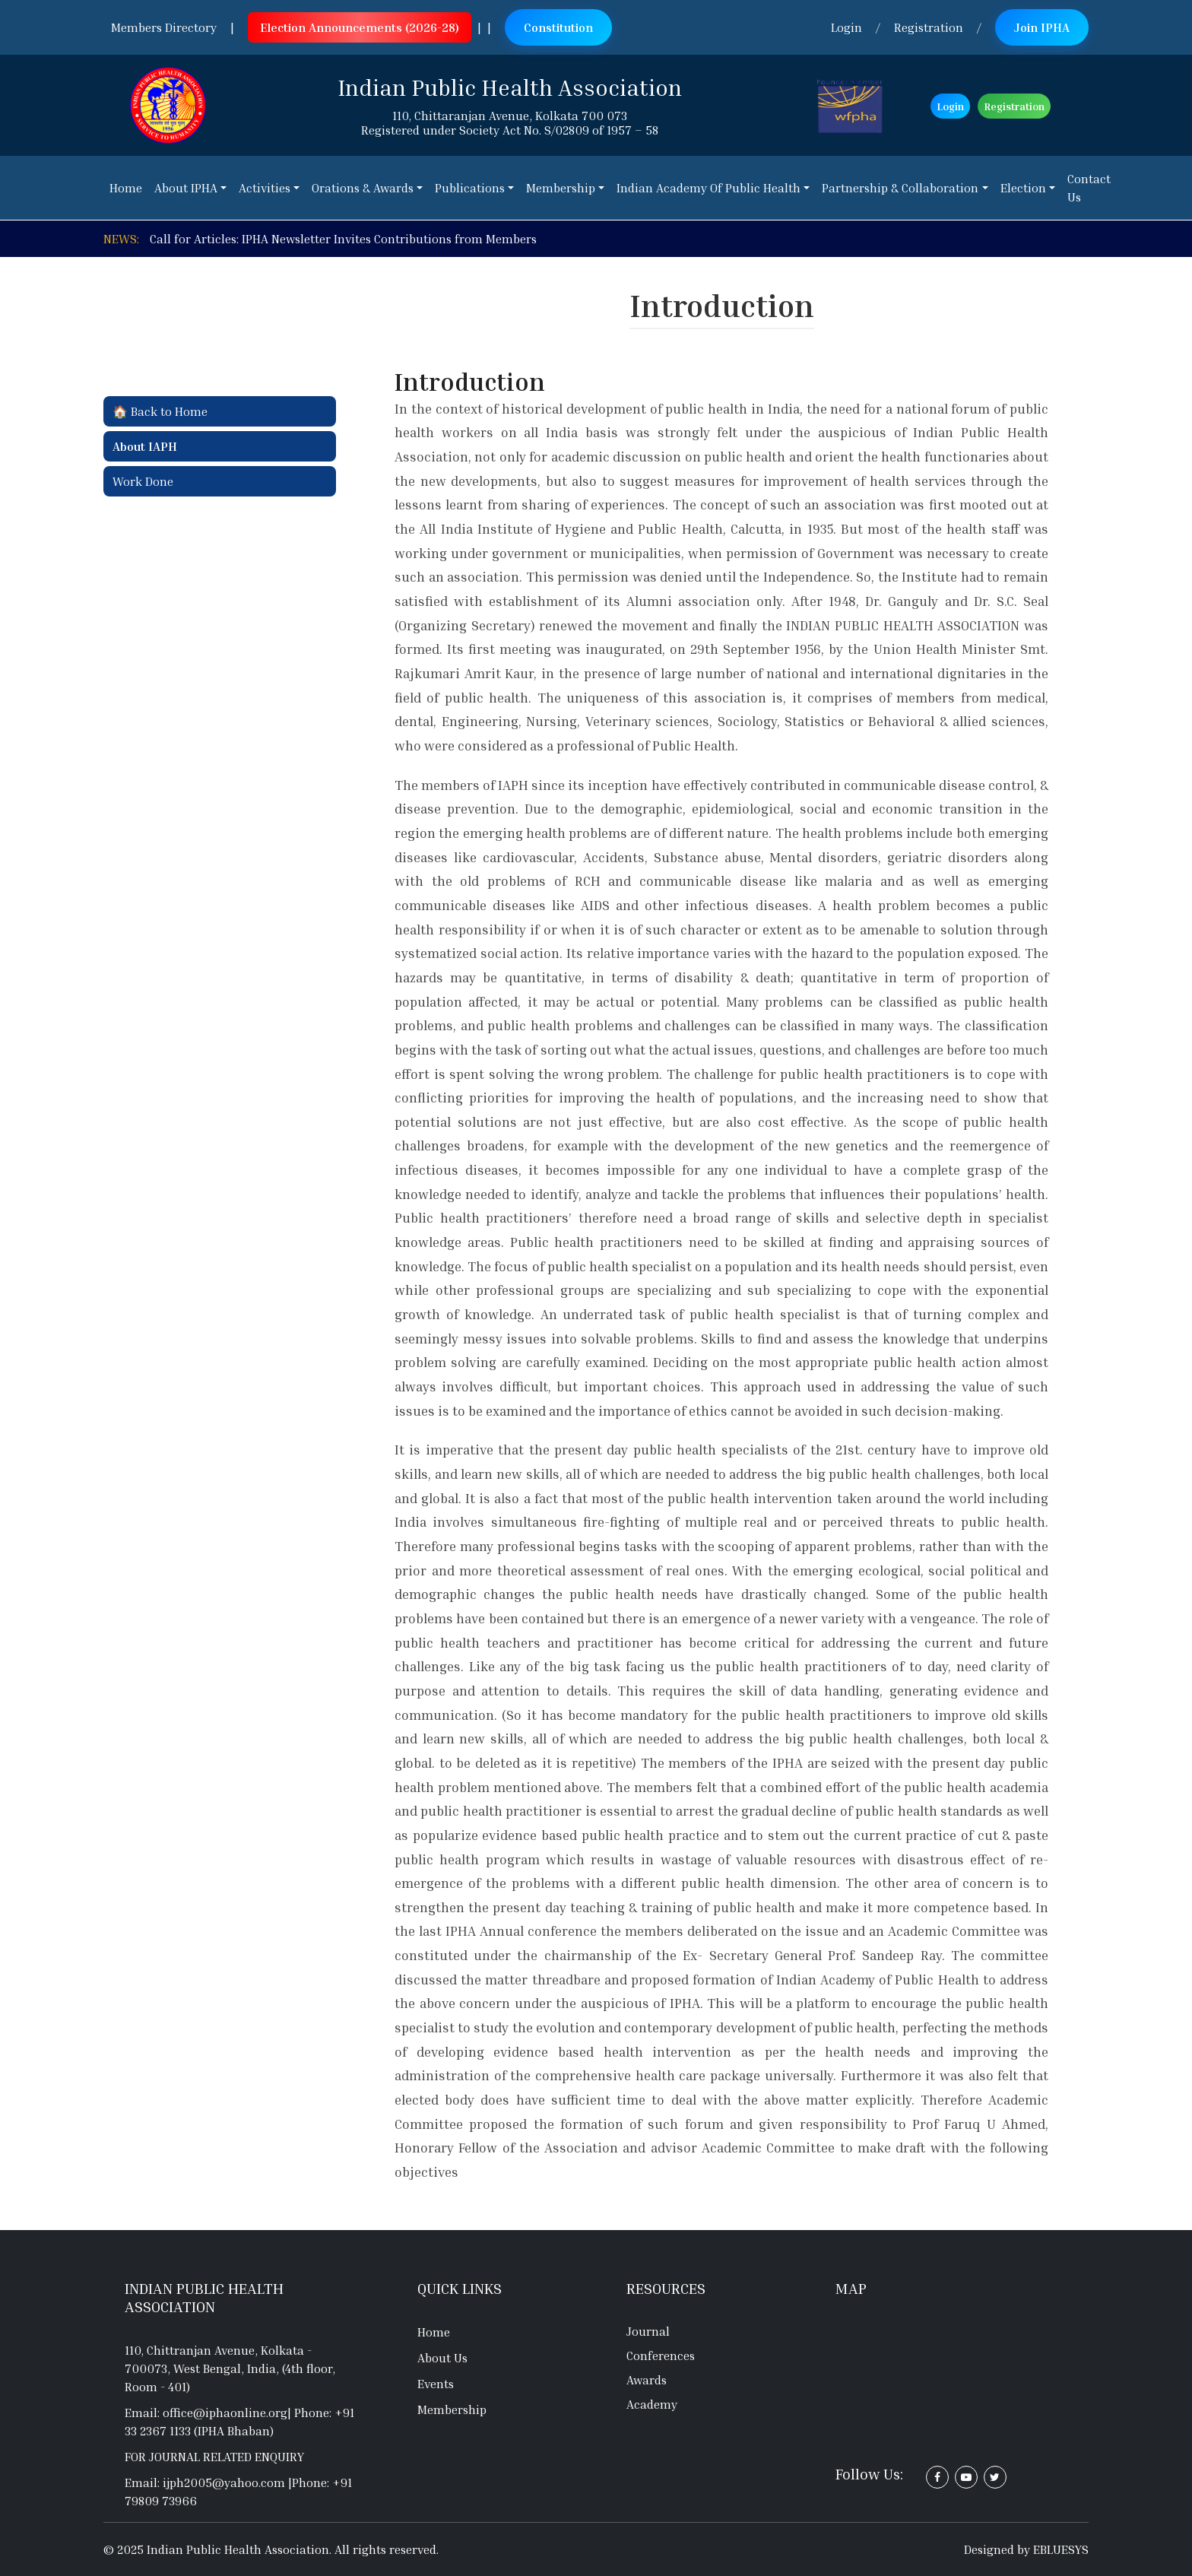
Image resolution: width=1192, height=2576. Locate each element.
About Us (442, 2357)
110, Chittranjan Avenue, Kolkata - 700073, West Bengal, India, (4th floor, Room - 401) (230, 2368)
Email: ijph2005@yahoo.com (206, 2482)
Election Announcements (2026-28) (359, 27)
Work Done (143, 481)
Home (433, 2332)
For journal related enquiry (214, 2456)
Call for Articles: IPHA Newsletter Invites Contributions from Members (343, 238)
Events (435, 2383)
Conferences (660, 2355)
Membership (452, 2409)
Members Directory (164, 27)
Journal (648, 2331)
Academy (651, 2404)
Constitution (558, 27)
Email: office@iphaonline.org (206, 2412)
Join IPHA (1042, 27)
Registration (928, 27)
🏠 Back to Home (160, 411)
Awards (646, 2379)
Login (846, 27)
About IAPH (145, 446)
